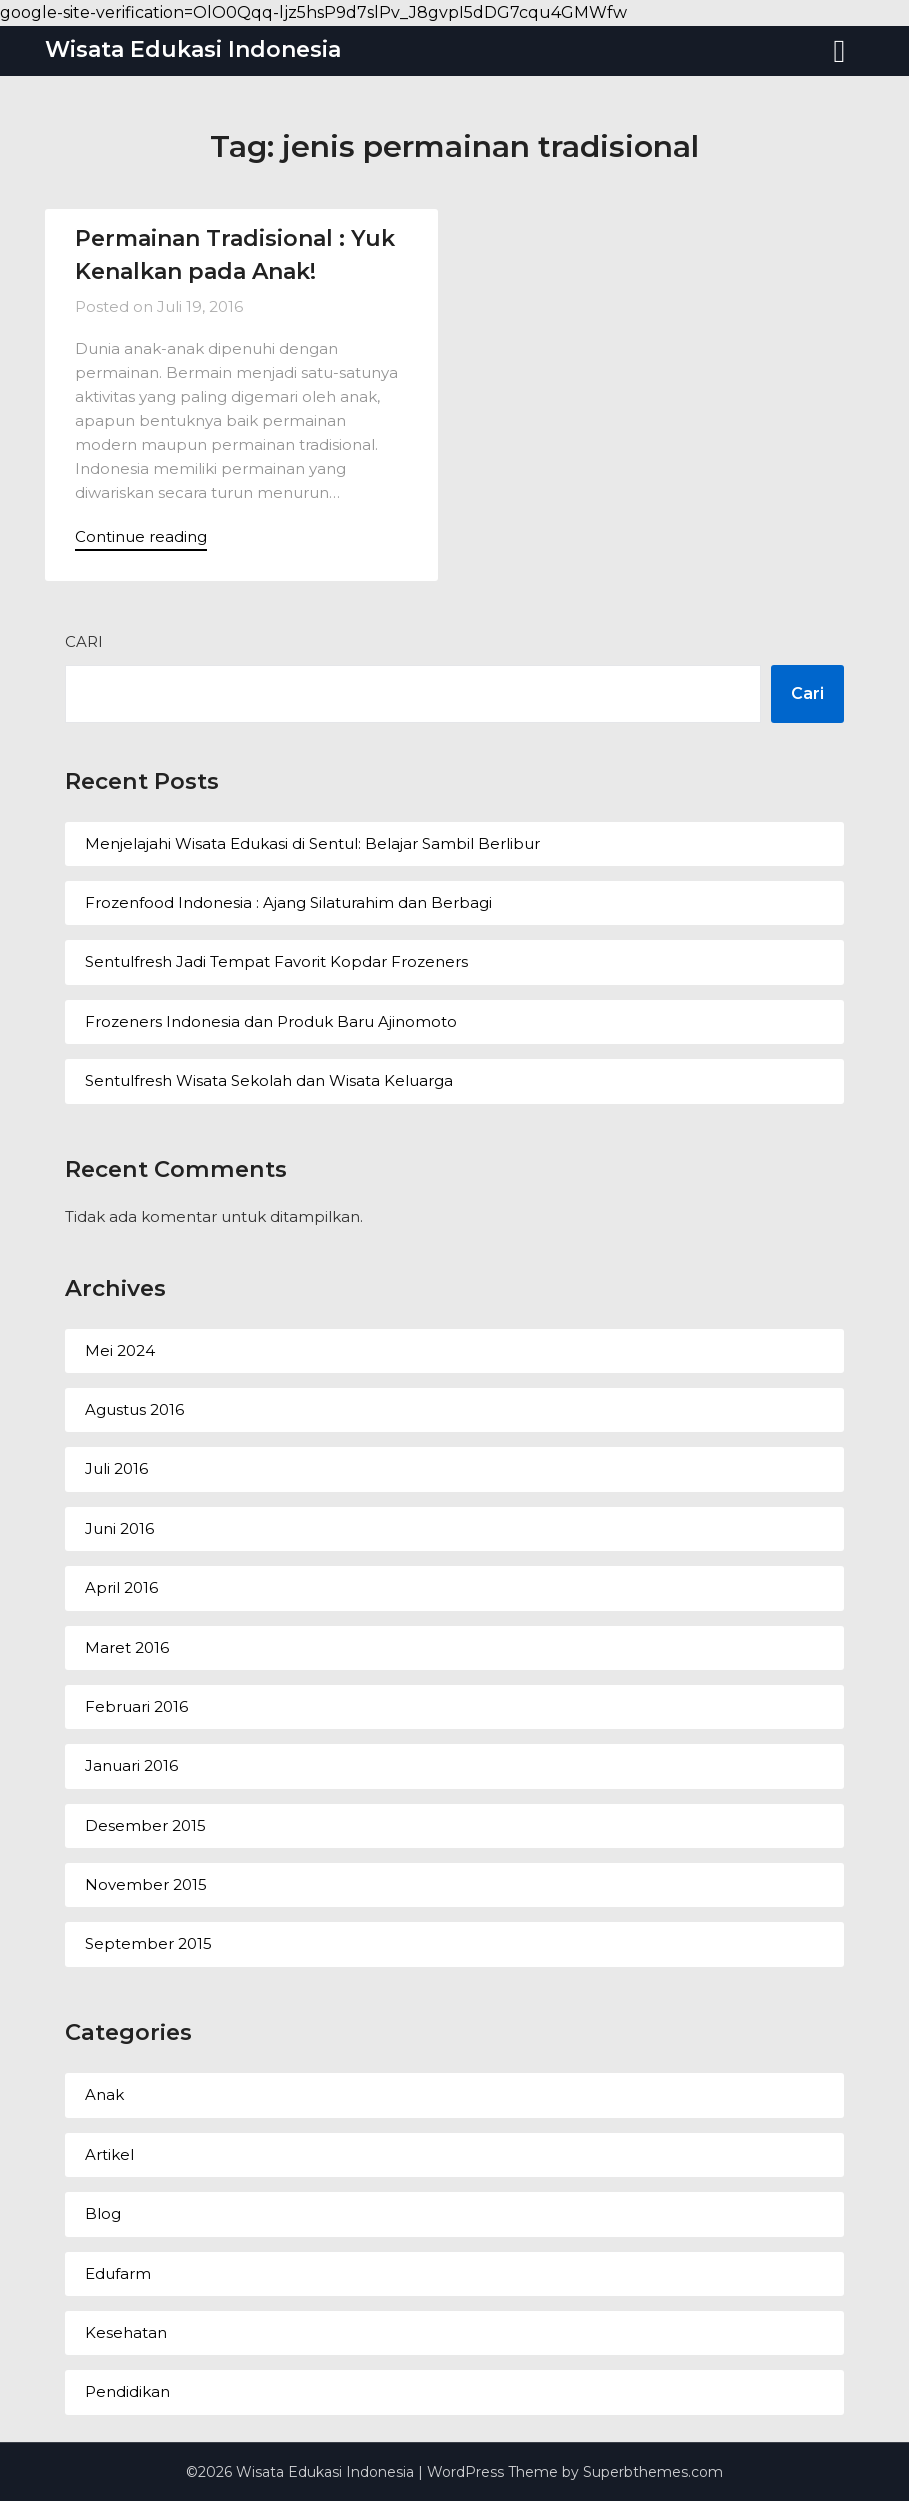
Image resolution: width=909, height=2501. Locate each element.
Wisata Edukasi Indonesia (193, 49)
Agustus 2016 (134, 1409)
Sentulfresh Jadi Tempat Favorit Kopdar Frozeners (276, 961)
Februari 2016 (136, 1706)
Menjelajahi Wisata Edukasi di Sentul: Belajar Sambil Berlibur (312, 843)
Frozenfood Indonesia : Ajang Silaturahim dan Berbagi (288, 902)
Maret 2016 (127, 1647)
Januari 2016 (131, 1765)
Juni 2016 (119, 1528)
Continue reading (141, 536)
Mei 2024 (120, 1350)
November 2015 (146, 1884)
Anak (104, 2094)
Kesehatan (126, 2332)
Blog (103, 2213)
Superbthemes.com (653, 2472)
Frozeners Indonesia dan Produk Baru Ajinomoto (271, 1021)
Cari (84, 641)
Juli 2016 (116, 1468)
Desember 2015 (145, 1825)
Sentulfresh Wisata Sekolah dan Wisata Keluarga (269, 1080)
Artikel (109, 2154)
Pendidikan (127, 2391)
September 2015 (148, 1943)
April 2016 (121, 1587)
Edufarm (118, 2273)
